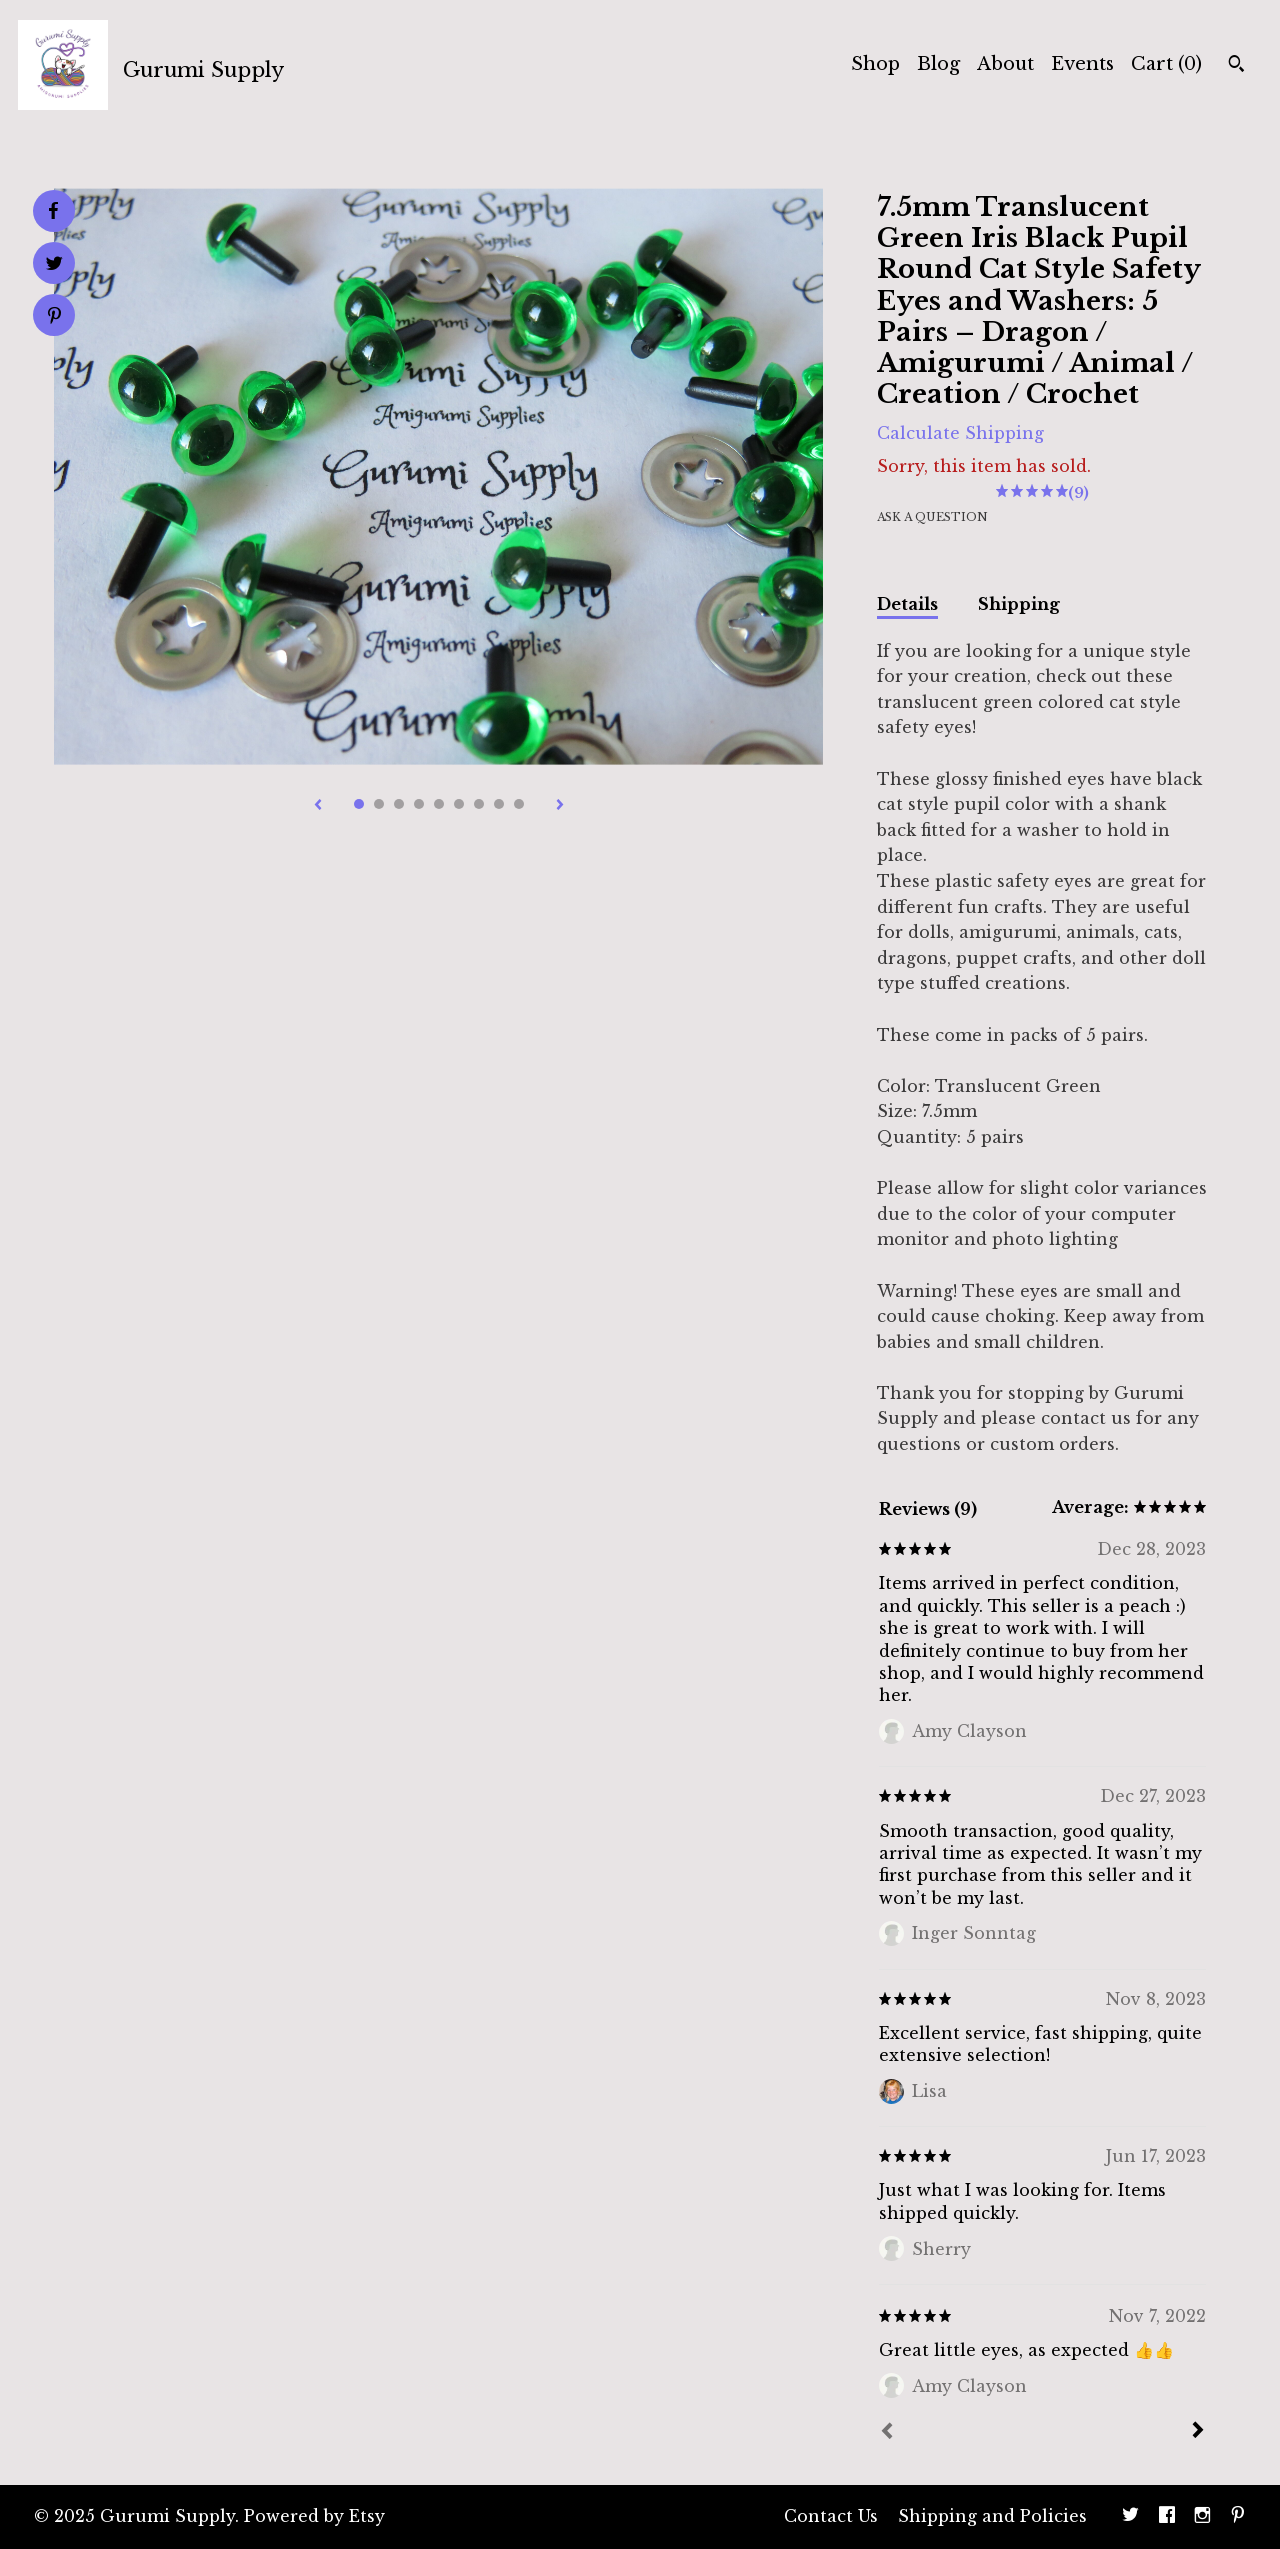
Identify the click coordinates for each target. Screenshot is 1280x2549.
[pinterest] (1238, 2517)
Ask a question (932, 517)
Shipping (1019, 604)
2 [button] (379, 804)
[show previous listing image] (318, 806)
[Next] (1198, 2432)
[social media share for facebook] (53, 211)
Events (1082, 64)
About (1005, 64)
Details (907, 604)
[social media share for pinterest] (54, 317)
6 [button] (459, 804)
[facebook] (1167, 2517)
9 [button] (519, 804)
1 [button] (359, 804)
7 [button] (479, 804)
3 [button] (399, 804)
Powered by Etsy (314, 2516)
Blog (938, 64)
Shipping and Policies (992, 2516)
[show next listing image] (560, 806)
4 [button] (419, 804)
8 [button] (499, 804)
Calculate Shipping (960, 433)
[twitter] (1130, 2517)
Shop (875, 64)
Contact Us (831, 2516)
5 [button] (439, 804)
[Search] (1236, 66)
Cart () (1166, 64)
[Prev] (887, 2433)
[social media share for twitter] (54, 265)
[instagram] (1202, 2517)
